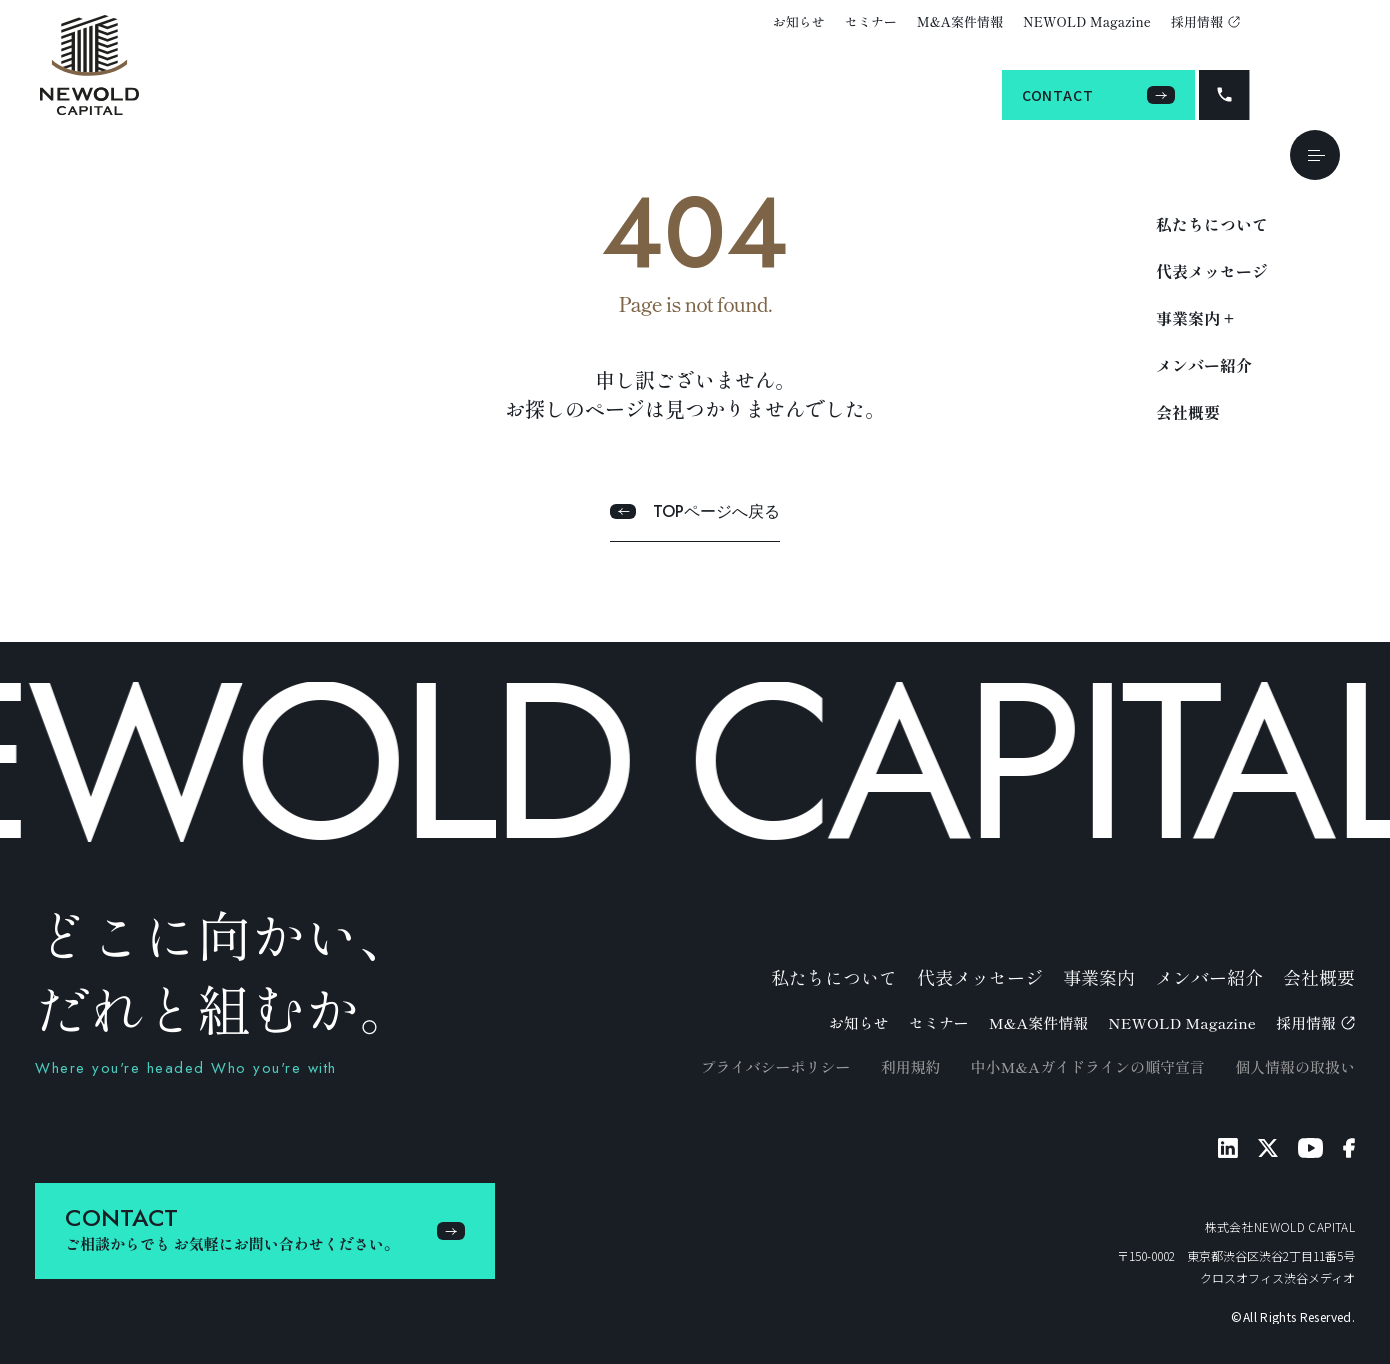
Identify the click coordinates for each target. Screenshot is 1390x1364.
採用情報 (1205, 21)
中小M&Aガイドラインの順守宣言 (1087, 1066)
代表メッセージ (1212, 271)
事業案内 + (1195, 318)
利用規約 (910, 1066)
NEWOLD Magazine (1087, 21)
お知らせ (799, 21)
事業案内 (1099, 977)
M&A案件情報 (960, 21)
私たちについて (1212, 224)
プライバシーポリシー (775, 1066)
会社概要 (1188, 412)
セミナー (871, 21)
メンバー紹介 (1204, 365)
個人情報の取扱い (1295, 1066)
